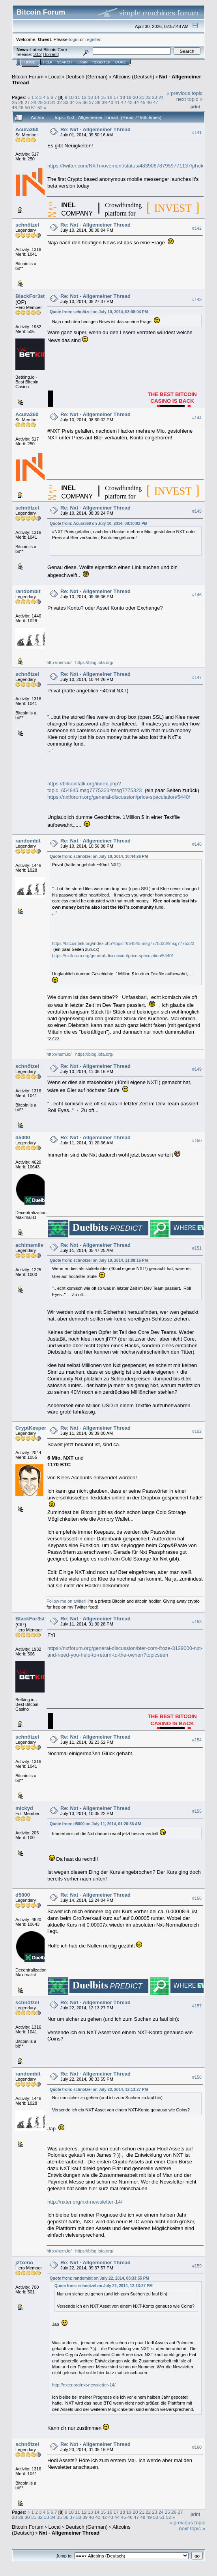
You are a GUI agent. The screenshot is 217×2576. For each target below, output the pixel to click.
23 (154, 97)
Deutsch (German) (86, 77)
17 (116, 97)
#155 (197, 1811)
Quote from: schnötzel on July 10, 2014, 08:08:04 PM (99, 312)
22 (148, 97)
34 (72, 102)
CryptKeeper (30, 1428)
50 (27, 107)
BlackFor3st (30, 296)
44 (136, 102)
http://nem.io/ (59, 662)
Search (64, 62)
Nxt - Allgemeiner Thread (69, 2533)
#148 (197, 844)
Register (101, 62)
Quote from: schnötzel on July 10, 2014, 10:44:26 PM (99, 856)
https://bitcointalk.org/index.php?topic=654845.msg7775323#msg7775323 (94, 787)
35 (78, 102)
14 (96, 97)
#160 (197, 2447)
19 (128, 97)
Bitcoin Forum (27, 77)
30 (46, 102)
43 (130, 102)
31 (53, 102)
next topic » (189, 99)
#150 (197, 1140)
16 (109, 97)
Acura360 (27, 129)
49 (20, 107)
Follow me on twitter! (66, 1601)
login (74, 39)
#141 (197, 132)
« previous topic (184, 93)
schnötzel (27, 225)
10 (71, 97)
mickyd (24, 1808)
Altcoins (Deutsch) (133, 77)
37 (91, 102)
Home (29, 62)
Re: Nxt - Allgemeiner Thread (95, 129)
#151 (197, 1248)
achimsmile (29, 1245)
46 (149, 102)
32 (59, 102)
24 (161, 97)
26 (20, 102)
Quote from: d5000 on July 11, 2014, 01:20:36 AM (95, 1824)
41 (117, 102)
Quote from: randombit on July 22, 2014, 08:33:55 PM (99, 2278)
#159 (197, 2266)
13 (90, 97)
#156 (197, 1898)
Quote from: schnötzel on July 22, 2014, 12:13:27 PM (99, 2089)
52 (40, 107)
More (120, 62)
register (92, 39)
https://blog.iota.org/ (94, 662)
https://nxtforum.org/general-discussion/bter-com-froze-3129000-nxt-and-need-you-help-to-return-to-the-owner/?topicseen (124, 1651)
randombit (28, 591)
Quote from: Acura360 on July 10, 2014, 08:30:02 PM (99, 523)
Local (55, 77)
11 (77, 97)
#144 (197, 417)
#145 (197, 511)
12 (83, 97)
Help (47, 62)
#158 (197, 2077)
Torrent (51, 54)
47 (155, 102)
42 (123, 102)
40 (110, 102)
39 (104, 102)
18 (122, 97)
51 (33, 107)
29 (40, 102)
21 (141, 97)
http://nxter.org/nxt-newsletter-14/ (84, 2202)
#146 (197, 594)
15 (103, 97)
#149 (197, 1069)
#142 (197, 228)
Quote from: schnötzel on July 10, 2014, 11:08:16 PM (99, 1260)
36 (85, 102)
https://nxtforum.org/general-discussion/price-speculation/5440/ (118, 797)
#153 (197, 1622)
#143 (197, 299)
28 (33, 102)
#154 (197, 1740)
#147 (197, 677)
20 (135, 97)
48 (14, 107)
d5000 (22, 1137)
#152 (197, 1431)
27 (27, 102)
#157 (197, 2005)
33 (65, 102)
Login (82, 62)
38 (97, 102)
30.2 (37, 54)
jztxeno (24, 2262)
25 (14, 102)
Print (195, 106)
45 (142, 102)
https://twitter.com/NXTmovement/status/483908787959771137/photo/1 (128, 166)
